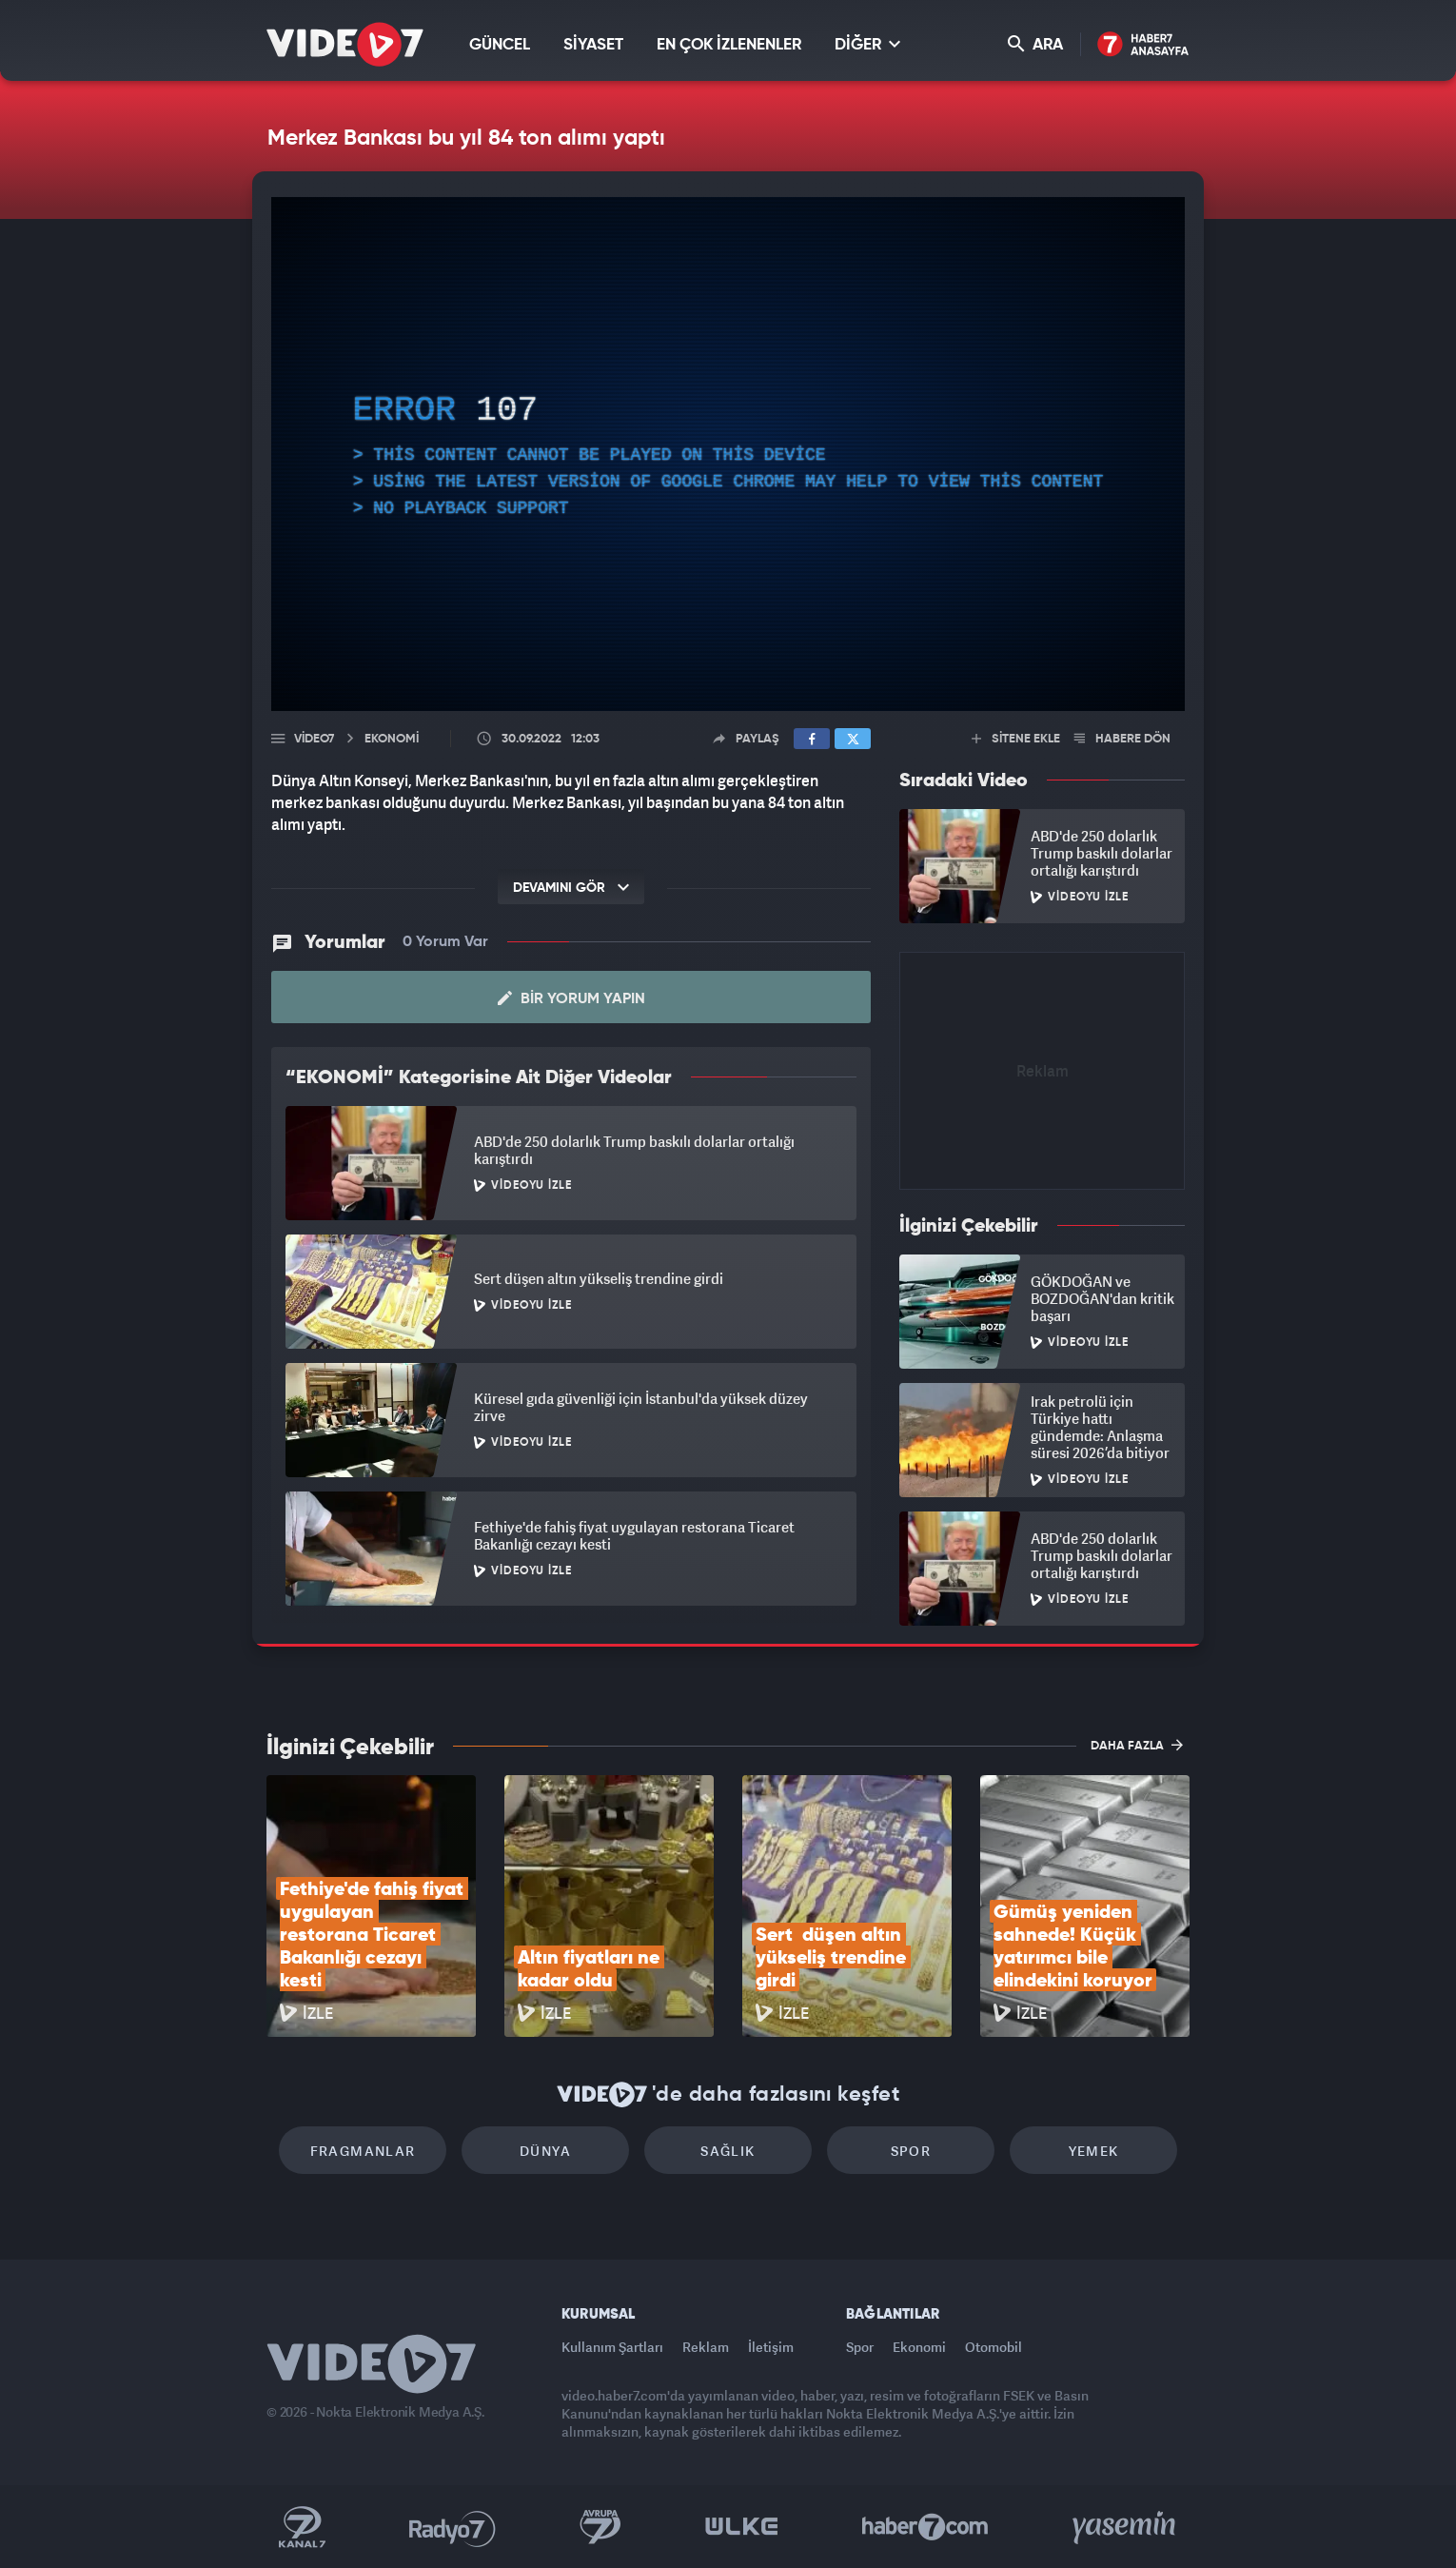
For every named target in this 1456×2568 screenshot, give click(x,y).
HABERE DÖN (1122, 739)
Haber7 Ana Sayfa (1143, 45)
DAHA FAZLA (1137, 1744)
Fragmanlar (363, 2151)
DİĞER (867, 44)
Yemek (1094, 2151)
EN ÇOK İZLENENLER (729, 45)
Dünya (545, 2151)
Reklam (705, 2347)
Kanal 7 (301, 2527)
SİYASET (593, 45)
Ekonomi (919, 2347)
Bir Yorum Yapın (571, 998)
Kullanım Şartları (612, 2347)
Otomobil (993, 2347)
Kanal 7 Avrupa (600, 2527)
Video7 (314, 739)
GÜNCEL (499, 45)
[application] (728, 454)
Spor (911, 2151)
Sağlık (727, 2151)
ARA (1035, 44)
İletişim (771, 2347)
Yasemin (1125, 2527)
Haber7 (925, 2527)
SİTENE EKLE (1016, 739)
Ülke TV (741, 2527)
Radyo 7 (452, 2527)
